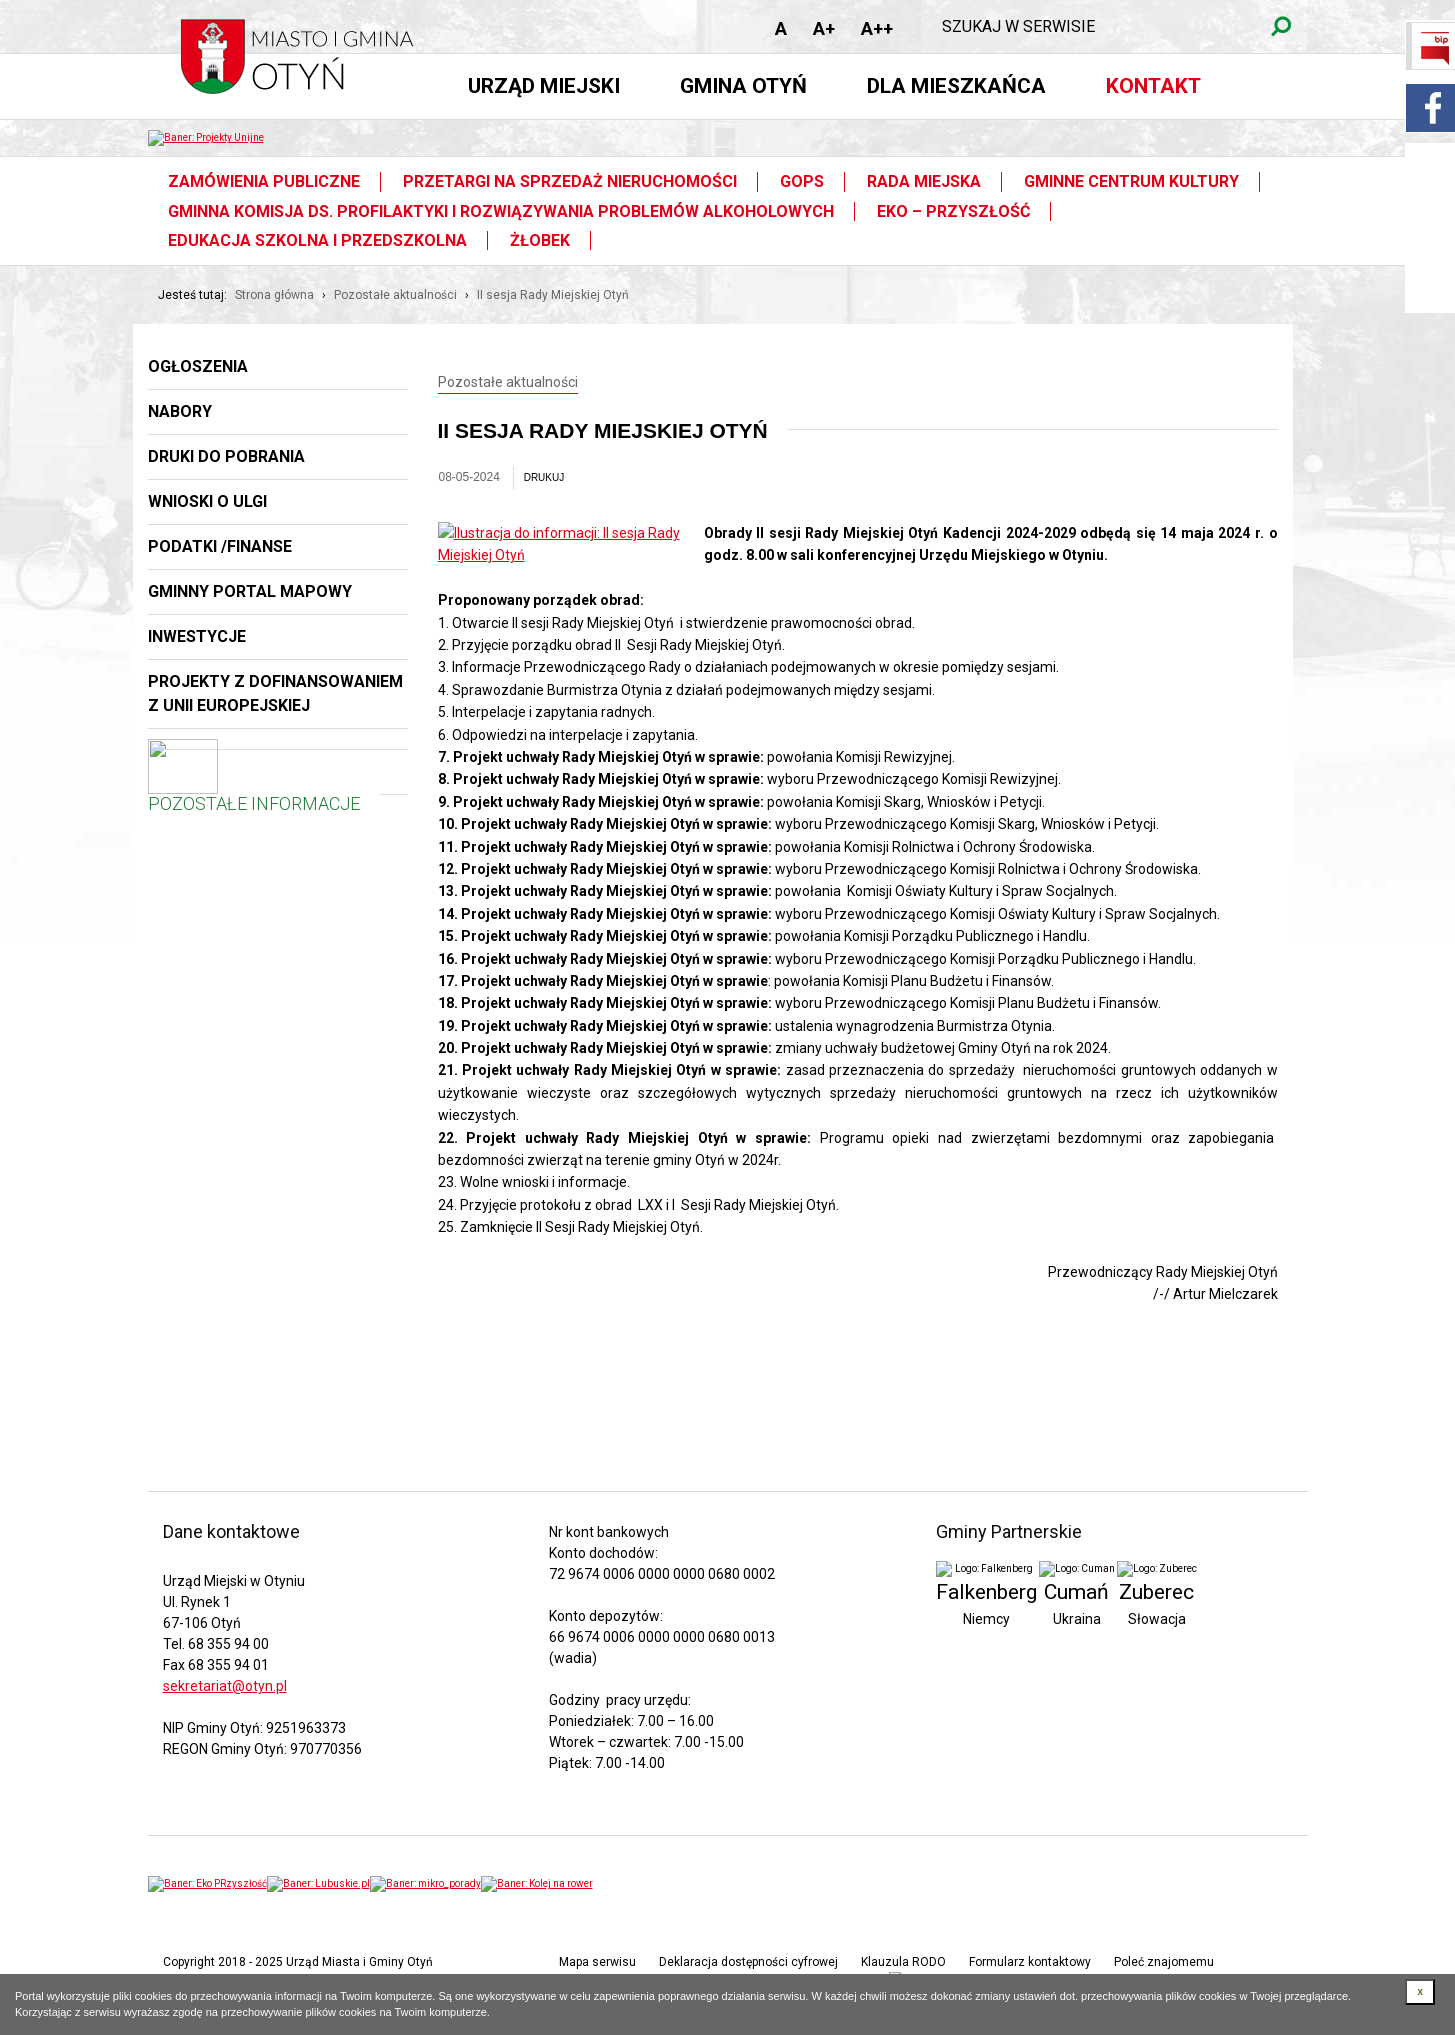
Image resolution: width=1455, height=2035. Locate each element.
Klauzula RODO (903, 1962)
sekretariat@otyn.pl (225, 1686)
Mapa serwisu (597, 1962)
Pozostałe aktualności (395, 295)
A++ (877, 28)
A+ (824, 28)
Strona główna (274, 295)
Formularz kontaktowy (1030, 1962)
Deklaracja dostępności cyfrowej (748, 1962)
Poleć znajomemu (1164, 1962)
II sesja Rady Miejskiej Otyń (553, 295)
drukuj (544, 477)
